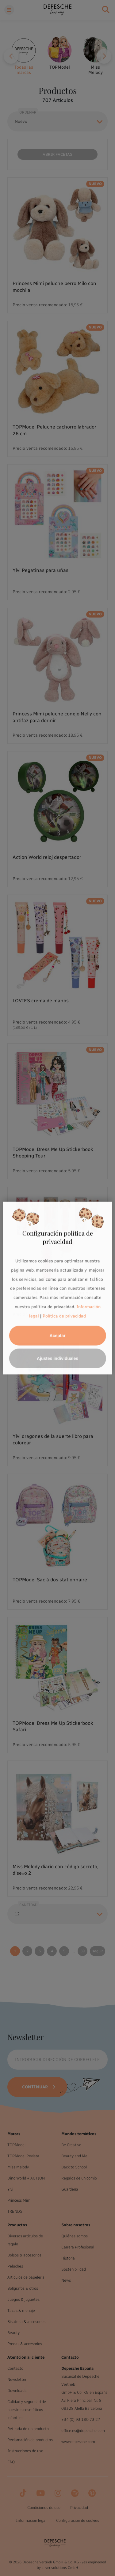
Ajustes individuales (57, 1358)
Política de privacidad (64, 1316)
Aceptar (57, 1335)
